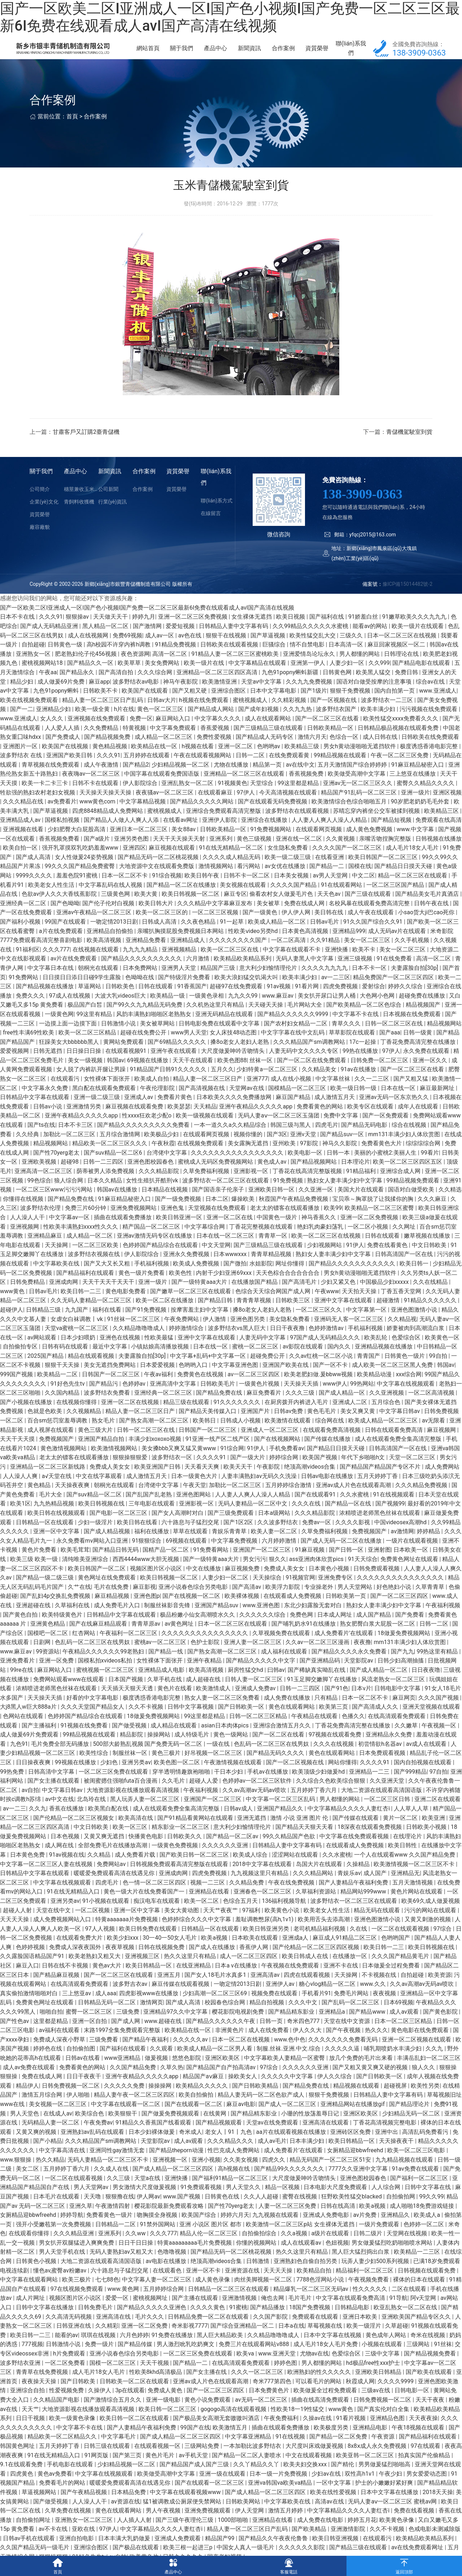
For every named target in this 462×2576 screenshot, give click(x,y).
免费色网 (302, 1628)
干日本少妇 (229, 1786)
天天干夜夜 (430, 2414)
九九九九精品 (141, 963)
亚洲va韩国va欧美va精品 (280, 2497)
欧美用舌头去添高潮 (324, 1933)
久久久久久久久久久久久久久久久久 (238, 1167)
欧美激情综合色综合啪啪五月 (349, 815)
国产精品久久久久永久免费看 (349, 1665)
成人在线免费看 (269, 2044)
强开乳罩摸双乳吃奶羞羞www (81, 862)
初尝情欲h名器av (380, 1758)
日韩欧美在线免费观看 (430, 751)
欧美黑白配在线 (109, 1822)
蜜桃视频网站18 (43, 677)
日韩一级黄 (418, 1046)
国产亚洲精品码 (320, 1674)
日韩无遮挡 (48, 1065)
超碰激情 (388, 1314)
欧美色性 (181, 1287)
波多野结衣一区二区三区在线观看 (226, 1194)
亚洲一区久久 (431, 1074)
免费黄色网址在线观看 (410, 1573)
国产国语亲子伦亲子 (218, 1203)
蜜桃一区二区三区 (256, 1360)
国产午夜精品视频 (84, 2506)
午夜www (327, 1305)
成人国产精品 (374, 1628)
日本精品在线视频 (165, 1203)
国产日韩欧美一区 (242, 1721)
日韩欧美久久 (185, 1850)
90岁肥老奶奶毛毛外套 (421, 815)
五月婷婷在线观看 (147, 769)
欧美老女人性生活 (52, 899)
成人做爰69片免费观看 (30, 1748)
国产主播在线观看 (195, 2312)
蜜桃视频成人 (251, 714)
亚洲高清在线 (114, 2331)
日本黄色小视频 (329, 1582)
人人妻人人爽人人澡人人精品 (330, 834)
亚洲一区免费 (57, 1674)
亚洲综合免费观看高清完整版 (224, 825)
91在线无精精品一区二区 (232, 862)
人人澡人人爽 (21, 1490)
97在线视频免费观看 (78, 2303)
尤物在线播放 (232, 779)
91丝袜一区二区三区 (134, 1333)
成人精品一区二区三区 (164, 751)
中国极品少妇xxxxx (385, 1296)
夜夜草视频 (120, 1961)
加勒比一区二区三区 (70, 1148)
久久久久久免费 (125, 2100)
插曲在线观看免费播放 (123, 1231)
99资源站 (48, 1665)
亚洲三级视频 (355, 972)
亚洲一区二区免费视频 (370, 1231)
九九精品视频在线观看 (405, 2174)
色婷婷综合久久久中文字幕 (197, 1933)
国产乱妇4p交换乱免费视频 (56, 1610)
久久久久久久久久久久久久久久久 (401, 1591)
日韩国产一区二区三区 (111, 1388)
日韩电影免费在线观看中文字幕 (220, 1037)
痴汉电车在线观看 (157, 1915)
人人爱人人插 (63, 741)
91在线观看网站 (342, 899)
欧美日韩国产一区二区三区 (383, 871)
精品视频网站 (444, 1037)
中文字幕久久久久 (218, 732)
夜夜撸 (362, 1656)
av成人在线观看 (427, 1758)
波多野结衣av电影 (136, 696)
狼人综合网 (69, 1194)
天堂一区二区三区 (413, 1471)
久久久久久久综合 (263, 1628)
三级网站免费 (202, 2460)
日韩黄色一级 (66, 658)
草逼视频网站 (40, 2506)
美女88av (184, 843)
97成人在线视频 (70, 1010)
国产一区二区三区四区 (400, 1610)
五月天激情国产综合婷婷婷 (353, 779)
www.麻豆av (278, 1010)
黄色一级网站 (231, 1748)
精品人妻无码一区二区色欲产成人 (262, 2109)
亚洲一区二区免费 (145, 2340)
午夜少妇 (391, 2488)
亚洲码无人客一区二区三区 (349, 1333)
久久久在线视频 (334, 1758)
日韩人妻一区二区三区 (254, 1693)
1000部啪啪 (233, 2534)
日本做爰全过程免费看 (391, 1979)
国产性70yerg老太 (57, 1167)
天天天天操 (15, 1933)
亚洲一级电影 (164, 2414)
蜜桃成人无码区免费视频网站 (216, 1176)
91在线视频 (290, 2451)
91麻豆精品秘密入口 (418, 779)
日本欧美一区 (411, 1564)
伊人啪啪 (78, 2109)
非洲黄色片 (230, 2044)
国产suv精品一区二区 (94, 1508)
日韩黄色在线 (223, 2210)
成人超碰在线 (204, 1693)
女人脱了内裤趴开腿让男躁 (91, 1083)
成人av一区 (160, 649)
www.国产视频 (182, 2210)
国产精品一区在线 (348, 1517)
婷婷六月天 (235, 2229)
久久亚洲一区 (316, 1203)
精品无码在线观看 (377, 1924)
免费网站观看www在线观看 (69, 1693)
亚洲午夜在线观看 (174, 1065)
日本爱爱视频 (158, 1379)
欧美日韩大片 (157, 917)
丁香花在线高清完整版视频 (308, 1185)
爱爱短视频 (181, 640)
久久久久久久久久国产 (238, 954)
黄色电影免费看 (126, 1305)
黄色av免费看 (55, 2488)
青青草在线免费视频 (42, 2386)
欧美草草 (130, 677)
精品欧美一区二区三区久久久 (110, 1157)
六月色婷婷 (134, 2349)
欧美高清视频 (105, 954)
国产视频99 (390, 1517)
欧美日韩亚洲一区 (180, 1231)
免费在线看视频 (415, 2524)
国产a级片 (98, 853)
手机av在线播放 (268, 1786)
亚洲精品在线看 (210, 1905)
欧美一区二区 (202, 1915)
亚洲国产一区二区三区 (262, 1564)
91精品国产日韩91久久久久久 (169, 1083)
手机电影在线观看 (71, 2478)
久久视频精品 (84, 1425)
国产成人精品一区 (342, 1407)
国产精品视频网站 (314, 1176)
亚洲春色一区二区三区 (263, 1905)
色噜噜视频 (172, 2266)
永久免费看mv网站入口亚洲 (92, 1555)
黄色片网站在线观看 (417, 1905)
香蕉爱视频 (215, 741)
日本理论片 (355, 1176)
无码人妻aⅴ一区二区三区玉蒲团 (279, 1129)
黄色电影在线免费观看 (420, 2044)
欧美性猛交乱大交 (313, 649)
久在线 (359, 1943)
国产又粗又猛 (411, 1093)
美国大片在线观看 (361, 1203)
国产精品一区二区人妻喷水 (247, 2469)
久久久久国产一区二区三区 (347, 862)
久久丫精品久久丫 (257, 2478)
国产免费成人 (63, 751)
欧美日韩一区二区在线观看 (135, 2432)
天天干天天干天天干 (109, 1296)
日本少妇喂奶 (79, 1351)
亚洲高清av (265, 1989)
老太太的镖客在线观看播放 (285, 1222)
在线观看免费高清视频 (332, 1444)
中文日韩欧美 (430, 1259)
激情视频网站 (217, 880)
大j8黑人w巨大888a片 (29, 1721)
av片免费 (365, 2229)
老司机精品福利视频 (320, 1943)
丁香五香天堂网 (402, 1305)
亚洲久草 (80, 2220)
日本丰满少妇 (307, 2155)
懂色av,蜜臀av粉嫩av (60, 2284)
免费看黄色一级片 (110, 2229)
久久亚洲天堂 (388, 1795)
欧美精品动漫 (375, 1388)
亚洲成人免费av (256, 1702)
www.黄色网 (124, 2303)
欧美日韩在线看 (138, 1536)
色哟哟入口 (194, 1379)
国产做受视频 (130, 1739)
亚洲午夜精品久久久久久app (256, 1120)
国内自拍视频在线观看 (423, 1776)
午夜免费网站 (182, 1333)
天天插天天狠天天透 (127, 1702)
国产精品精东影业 (292, 2026)
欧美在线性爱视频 (334, 2506)
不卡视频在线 (380, 1989)
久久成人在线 (112, 2183)
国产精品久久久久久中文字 (261, 1674)
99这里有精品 (95, 1028)
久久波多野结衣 (278, 1536)
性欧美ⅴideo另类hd (253, 945)
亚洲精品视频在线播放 (384, 1360)
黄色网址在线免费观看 (107, 1591)
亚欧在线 (84, 2543)
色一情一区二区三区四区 (155, 1896)
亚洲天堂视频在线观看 (431, 1721)
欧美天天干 (238, 1481)
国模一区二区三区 (113, 2377)
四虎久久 (274, 2174)
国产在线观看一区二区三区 (210, 2497)
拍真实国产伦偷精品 (425, 2469)
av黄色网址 (180, 1638)
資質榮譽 (325, 55)
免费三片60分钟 (86, 1222)
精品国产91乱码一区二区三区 (359, 806)
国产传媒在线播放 (328, 1453)
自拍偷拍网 (401, 2210)
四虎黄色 (22, 2488)
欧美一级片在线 (205, 677)
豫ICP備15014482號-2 (407, 598)
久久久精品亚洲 (74, 2247)
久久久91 (51, 631)
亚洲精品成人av (21, 834)
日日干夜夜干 (84, 2090)
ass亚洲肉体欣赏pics (317, 1573)
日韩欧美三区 (293, 1314)
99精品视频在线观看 (341, 769)
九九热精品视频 (54, 1517)
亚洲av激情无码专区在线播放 (155, 1250)
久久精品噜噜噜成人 (139, 1342)
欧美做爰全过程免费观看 (325, 2404)
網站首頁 (185, 55)
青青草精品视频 (272, 1268)
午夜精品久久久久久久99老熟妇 (103, 1665)
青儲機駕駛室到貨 (409, 446)
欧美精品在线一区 (155, 760)
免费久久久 (31, 1010)
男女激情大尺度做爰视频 (145, 2201)
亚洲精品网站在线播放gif (353, 2118)
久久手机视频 (413, 954)
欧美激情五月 (231, 2441)
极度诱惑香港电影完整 (429, 760)
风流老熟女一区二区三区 (393, 1693)
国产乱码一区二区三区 (351, 2016)
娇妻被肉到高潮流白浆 (416, 1342)
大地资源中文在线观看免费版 (157, 880)
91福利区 (28, 963)
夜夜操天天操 (40, 2395)
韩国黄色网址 (18, 2460)
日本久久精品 (105, 1194)
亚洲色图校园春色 (151, 1176)
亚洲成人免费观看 (178, 2552)
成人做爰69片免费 (62, 696)
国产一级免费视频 (178, 1213)
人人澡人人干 (28, 1231)
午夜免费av (98, 2136)
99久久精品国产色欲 (289, 1850)
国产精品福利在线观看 (86, 1287)
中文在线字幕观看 (99, 1490)
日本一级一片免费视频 (279, 2488)
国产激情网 (148, 640)
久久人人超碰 (262, 2210)
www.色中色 (289, 2053)
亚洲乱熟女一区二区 (188, 797)
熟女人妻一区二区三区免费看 (222, 1712)
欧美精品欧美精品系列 (243, 972)
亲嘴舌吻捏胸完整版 (386, 853)
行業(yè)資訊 (112, 516)
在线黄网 (215, 2127)
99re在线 (22, 1684)
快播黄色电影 (146, 1850)
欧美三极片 (77, 2293)
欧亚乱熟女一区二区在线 (406, 2321)
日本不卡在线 (18, 631)
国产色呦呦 (65, 917)
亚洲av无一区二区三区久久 (358, 797)
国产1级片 (314, 705)
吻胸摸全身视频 (158, 2229)
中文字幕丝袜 (333, 1093)
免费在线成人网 (305, 917)
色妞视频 (337, 2257)
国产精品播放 (268, 2321)
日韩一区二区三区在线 (394, 1037)
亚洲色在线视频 (120, 1351)
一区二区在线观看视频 (401, 1943)
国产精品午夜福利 (146, 2053)
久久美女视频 (241, 2174)
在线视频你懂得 (77, 1416)
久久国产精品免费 (133, 2081)
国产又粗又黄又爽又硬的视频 (370, 2081)
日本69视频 (398, 2016)
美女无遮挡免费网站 (110, 1379)
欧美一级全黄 (93, 723)
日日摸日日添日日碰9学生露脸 (82, 991)
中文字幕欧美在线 (57, 1277)
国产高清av (247, 1601)
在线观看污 (66, 1093)
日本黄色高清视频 (306, 945)
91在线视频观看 (394, 1508)
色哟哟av (269, 760)
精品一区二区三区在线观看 (413, 889)
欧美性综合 (94, 1767)
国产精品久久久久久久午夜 (221, 2035)
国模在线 (359, 880)
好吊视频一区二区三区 (214, 1767)
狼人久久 (424, 2081)
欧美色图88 (232, 1074)
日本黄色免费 (28, 1869)
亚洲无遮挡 (252, 1832)
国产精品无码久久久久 (276, 1767)
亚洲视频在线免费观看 (97, 732)
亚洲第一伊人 (309, 677)
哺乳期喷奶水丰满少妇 (393, 2063)
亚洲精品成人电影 (162, 1684)
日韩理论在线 (402, 668)
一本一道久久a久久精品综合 (231, 1139)
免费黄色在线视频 (201, 1388)
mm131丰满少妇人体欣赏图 (404, 1148)
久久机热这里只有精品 (215, 1019)
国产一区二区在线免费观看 (312, 1074)
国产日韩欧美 (79, 2395)
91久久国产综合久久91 (373, 936)
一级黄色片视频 (260, 1398)
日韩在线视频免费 (162, 1961)
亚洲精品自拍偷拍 (110, 945)
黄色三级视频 (255, 853)
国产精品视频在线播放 (45, 1000)
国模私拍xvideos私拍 (106, 1674)
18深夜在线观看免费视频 (370, 1841)
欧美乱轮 (376, 1351)
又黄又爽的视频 (37, 2146)
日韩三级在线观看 (107, 2460)
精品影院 (132, 1748)
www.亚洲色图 (262, 1619)
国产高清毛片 (300, 1296)
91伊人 (355, 1259)
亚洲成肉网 (64, 1296)
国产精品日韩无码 (116, 1564)
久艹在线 (79, 1601)
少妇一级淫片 (96, 1536)
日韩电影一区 (413, 2404)
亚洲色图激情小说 (415, 1324)
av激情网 (402, 1545)
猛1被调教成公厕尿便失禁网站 (183, 2515)
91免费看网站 (211, 1564)
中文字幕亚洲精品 (249, 2451)
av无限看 (434, 1434)
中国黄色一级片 (277, 1231)
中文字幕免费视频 (235, 1555)
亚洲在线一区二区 (299, 853)
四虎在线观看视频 (307, 1989)
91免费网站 (24, 991)
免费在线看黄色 (388, 1259)
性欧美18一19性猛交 (298, 2423)
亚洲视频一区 (171, 2174)
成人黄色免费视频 (370, 843)
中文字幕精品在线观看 (258, 677)
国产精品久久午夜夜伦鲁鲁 (274, 2552)
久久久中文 (303, 2016)
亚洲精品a (332, 2026)
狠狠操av (78, 631)
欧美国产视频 (320, 1471)
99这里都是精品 (299, 797)
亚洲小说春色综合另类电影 (193, 1601)
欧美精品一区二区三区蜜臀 (380, 1222)
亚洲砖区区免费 (351, 2146)
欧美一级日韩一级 (354, 1102)
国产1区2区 (238, 1536)
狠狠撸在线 (119, 2210)
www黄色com (98, 815)
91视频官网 (300, 1591)
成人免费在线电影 (321, 2534)
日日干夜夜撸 (288, 1342)
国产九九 (402, 1665)
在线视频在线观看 (96, 963)
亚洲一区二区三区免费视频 (193, 631)
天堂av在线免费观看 (273, 2136)
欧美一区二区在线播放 (165, 1314)
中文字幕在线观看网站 (29, 2293)
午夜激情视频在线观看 (233, 1776)
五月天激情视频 (413, 1896)
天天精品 (205, 1120)
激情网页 (151, 2016)
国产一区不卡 (331, 1379)
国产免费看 (410, 1628)
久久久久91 (211, 1471)
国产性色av (15, 2035)
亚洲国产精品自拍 (102, 1453)
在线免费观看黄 (290, 769)
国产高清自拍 (117, 686)
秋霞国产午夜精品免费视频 (294, 1213)
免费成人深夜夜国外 (76, 1961)
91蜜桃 (238, 2321)
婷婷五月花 (362, 2534)
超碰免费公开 (268, 1370)
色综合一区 (345, 751)
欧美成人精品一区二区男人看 (215, 2063)
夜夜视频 (385, 2007)
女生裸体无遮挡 (252, 631)
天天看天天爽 (202, 1481)
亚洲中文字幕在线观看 (344, 1314)
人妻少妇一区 (348, 677)
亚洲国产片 (256, 1425)
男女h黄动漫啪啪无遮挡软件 (360, 760)
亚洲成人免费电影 (326, 2229)
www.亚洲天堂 (277, 2367)
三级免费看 (104, 2053)
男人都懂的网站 (360, 668)
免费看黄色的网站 (320, 1120)
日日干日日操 (136, 2257)
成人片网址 (31, 2312)
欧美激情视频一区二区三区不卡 (415, 1878)
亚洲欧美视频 (40, 1176)
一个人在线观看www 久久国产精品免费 (405, 1869)
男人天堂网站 (355, 1601)
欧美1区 (20, 1517)
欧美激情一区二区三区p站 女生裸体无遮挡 (301, 2238)
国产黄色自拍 (21, 1628)
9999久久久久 (34, 889)
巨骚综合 (274, 658)
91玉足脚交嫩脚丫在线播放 (322, 1693)
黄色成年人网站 (386, 2349)
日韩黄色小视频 (37, 2275)
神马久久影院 (340, 1157)
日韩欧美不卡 (101, 705)
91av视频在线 (66, 1869)
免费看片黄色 (175, 1111)
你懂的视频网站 (257, 2257)
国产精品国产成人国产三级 (195, 2478)
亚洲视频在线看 (24, 843)
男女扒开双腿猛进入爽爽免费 (77, 2257)
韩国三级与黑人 (291, 1139)
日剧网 (42, 1656)
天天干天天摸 (18, 1453)
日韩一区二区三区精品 (258, 1730)
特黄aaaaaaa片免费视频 (127, 1933)
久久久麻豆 (433, 1213)
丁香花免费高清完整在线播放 (418, 1056)
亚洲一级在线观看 (223, 2488)
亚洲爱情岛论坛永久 (309, 668)
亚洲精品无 (405, 1887)
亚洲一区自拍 (90, 2035)
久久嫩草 (407, 1739)
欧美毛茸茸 (75, 1564)
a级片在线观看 (330, 2247)
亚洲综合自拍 (28, 2404)
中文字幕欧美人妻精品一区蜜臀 (285, 2072)
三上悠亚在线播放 (413, 788)
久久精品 (99, 1869)
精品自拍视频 (267, 2016)
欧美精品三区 (442, 825)
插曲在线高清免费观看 (320, 2414)
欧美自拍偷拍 (197, 2109)
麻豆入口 (27, 1979)
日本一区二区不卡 (125, 889)
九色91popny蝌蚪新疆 (291, 686)
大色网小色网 (378, 1010)
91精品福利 (361, 1185)
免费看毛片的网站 (63, 2497)
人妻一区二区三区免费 (288, 2220)
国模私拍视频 (63, 834)
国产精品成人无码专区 (265, 751)
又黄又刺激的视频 (428, 1933)
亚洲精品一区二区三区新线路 (48, 1481)
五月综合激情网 (120, 1148)
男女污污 (254, 1573)
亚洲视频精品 (180, 963)
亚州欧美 (285, 1157)
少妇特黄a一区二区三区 (267, 1083)
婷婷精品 (429, 1545)
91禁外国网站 (158, 2238)
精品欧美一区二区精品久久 (62, 2451)
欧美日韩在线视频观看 (57, 1527)
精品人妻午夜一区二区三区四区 (135, 2109)
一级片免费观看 (380, 2238)
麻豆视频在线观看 (172, 862)
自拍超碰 (33, 658)
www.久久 (373, 1998)
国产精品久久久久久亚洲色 (152, 2321)
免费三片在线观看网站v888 (255, 2358)
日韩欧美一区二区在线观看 (135, 2395)
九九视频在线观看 (276, 2229)
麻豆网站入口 (174, 732)
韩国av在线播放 (118, 1203)
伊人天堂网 (250, 2524)
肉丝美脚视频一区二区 (263, 2293)
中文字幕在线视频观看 (406, 1398)
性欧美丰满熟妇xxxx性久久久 (81, 1241)
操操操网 (160, 2100)
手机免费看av (286, 1462)
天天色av (329, 908)
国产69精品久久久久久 (178, 1056)
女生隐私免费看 (288, 862)
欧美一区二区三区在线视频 (326, 1250)
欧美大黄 (146, 908)
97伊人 (246, 806)
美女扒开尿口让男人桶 (327, 1010)
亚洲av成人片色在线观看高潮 (354, 1499)
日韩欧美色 (120, 1000)
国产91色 (336, 1702)
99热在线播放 (361, 1065)
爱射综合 (373, 1000)
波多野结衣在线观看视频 (297, 825)
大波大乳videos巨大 (121, 1010)
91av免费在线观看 (416, 2183)
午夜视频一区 (440, 1739)
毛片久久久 (150, 2331)
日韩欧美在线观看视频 (230, 658)
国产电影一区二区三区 (119, 1527)
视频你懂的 (249, 1148)
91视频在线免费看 (85, 1739)
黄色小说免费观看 (208, 2414)
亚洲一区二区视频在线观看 (417, 2053)
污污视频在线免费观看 (429, 723)
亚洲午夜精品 (205, 1674)
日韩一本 (339, 1167)
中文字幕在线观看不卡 (292, 963)
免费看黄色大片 (382, 1157)
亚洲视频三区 (143, 1970)
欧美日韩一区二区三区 (168, 2423)
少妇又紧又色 (339, 1296)
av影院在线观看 (303, 1360)
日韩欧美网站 (244, 2515)
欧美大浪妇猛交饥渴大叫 (246, 991)
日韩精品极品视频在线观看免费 (399, 741)
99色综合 (39, 1194)
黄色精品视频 (110, 760)
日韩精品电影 (353, 2321)
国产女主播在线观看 (54, 1795)
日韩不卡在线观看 (96, 797)
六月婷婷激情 (280, 1555)
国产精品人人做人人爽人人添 (122, 834)
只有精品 (326, 1712)
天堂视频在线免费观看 (217, 1222)
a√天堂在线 (57, 1490)
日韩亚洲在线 (74, 2340)
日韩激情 (258, 2275)
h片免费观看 (70, 2367)
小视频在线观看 (383, 2358)
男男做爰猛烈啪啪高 (385, 2478)
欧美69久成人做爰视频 (430, 1915)
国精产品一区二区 (166, 1564)
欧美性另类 (425, 2100)
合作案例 (297, 55)
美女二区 (28, 2183)
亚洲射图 (379, 1564)
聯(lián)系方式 (216, 515)
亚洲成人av (139, 1111)
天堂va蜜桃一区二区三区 (77, 1342)
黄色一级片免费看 (142, 1287)
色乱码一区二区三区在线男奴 (93, 1656)
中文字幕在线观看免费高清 (351, 2312)
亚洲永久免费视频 (187, 1268)
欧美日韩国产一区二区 (97, 1582)
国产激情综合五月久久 (113, 2414)
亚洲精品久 (396, 2229)
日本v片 (361, 1702)
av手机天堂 (194, 2469)
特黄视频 (135, 741)
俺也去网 (273, 2312)
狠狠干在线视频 (227, 649)
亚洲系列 (221, 853)
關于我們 (213, 55)
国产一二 (21, 723)
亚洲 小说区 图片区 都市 (211, 2238)
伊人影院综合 (141, 797)
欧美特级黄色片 (63, 1628)
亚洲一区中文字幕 (57, 1545)
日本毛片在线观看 (57, 2210)
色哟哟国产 (396, 1952)
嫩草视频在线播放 (428, 1250)
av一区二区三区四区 (254, 1388)
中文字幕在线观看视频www (186, 2506)
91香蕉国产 (192, 1000)
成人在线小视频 (292, 1093)
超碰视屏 (396, 2100)
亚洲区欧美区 (223, 2072)
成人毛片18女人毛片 (413, 862)
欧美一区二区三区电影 (416, 2164)
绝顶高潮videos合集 (310, 1481)
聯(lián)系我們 (353, 55)
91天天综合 (363, 1573)
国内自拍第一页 (395, 705)
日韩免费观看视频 (377, 1582)
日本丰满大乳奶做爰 (125, 2552)
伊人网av (148, 2210)
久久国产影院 (271, 2331)
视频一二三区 (208, 1896)
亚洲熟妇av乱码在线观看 (93, 2146)
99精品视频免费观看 (414, 1194)
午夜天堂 (194, 1499)
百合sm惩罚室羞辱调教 (58, 1434)
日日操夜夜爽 (34, 1776)
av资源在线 (125, 2515)
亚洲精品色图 (388, 2432)
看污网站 (249, 880)
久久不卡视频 (146, 1721)
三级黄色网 (116, 908)
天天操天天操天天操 (106, 806)
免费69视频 (127, 649)
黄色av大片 (107, 1979)
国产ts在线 (41, 1139)
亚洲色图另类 (248, 1333)
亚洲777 (257, 1093)
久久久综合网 (156, 686)
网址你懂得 (290, 1277)
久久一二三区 (372, 1093)
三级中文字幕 (383, 2367)
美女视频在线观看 (243, 899)
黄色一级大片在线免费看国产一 (145, 1905)
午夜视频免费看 (369, 2293)
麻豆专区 (235, 908)
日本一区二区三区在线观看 (233, 1638)
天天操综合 (268, 1591)
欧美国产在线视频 (66, 760)
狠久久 (277, 1573)
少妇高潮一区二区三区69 (215, 2007)
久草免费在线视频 (68, 2524)
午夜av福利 (159, 1388)
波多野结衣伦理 (41, 1222)
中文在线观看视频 (309, 2469)
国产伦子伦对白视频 (109, 917)
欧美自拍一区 (21, 862)
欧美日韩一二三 (82, 1305)
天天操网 (57, 1259)
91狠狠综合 (147, 1555)
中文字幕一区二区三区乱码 (281, 1813)
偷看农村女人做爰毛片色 (281, 908)
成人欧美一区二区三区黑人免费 (393, 1379)
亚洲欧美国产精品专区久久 (417, 2331)
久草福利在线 (73, 1619)
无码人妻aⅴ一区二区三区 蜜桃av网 (393, 2515)
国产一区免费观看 (386, 1129)
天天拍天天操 (360, 1305)
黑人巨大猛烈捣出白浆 (361, 2266)
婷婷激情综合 (187, 1342)
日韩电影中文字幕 (398, 1702)
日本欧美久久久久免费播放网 (234, 1111)
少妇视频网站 (325, 1259)
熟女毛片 (104, 1434)
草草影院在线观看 (352, 1046)
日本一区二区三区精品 (403, 2035)
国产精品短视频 (392, 834)
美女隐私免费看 (290, 1333)
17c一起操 (363, 1056)
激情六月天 (312, 751)
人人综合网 (386, 2201)
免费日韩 (407, 686)
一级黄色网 (59, 1028)
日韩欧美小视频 (427, 1841)
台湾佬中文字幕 (167, 1167)
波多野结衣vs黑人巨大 (237, 1342)
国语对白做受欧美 (412, 1203)
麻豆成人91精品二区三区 (345, 1952)
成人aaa (105, 2007)
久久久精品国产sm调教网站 (309, 1056)
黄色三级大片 (96, 1444)
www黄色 (13, 1305)
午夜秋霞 (163, 1157)
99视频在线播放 (76, 1776)
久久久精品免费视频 (422, 1499)
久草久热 (171, 2081)
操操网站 (159, 1748)
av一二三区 (335, 991)
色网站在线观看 (24, 1730)
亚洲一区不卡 (204, 2284)
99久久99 (431, 2210)
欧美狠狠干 (123, 2127)
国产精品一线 (166, 1665)
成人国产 (375, 1887)
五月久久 (222, 1083)
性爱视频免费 (67, 2404)
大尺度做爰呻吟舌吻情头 (233, 1065)
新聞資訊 (269, 55)
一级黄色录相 (207, 1010)
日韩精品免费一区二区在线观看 (209, 2331)
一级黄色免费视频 (175, 1859)
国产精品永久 (78, 686)
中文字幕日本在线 (51, 982)
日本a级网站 (275, 1527)
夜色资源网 (135, 668)
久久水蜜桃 (355, 1508)
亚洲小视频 (206, 2174)
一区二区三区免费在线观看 (114, 1786)
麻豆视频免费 (243, 1582)
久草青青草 (430, 1601)
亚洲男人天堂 (179, 982)
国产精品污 (104, 1398)
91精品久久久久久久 (431, 1314)
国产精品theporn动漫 (177, 2164)
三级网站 (418, 2358)
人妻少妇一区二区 (226, 1591)
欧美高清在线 (136, 1832)
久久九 (37, 1822)
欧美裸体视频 (243, 1610)
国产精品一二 (327, 880)
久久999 (379, 677)
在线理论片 (408, 1850)
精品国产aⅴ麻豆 (204, 2090)
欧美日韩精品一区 (149, 1979)
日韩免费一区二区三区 (380, 1074)
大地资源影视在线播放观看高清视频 (133, 1804)
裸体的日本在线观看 (419, 2293)
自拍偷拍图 (81, 2063)
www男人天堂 (189, 1046)
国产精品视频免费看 (430, 2367)
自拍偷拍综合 (260, 2247)
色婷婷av (134, 1398)
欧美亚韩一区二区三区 (365, 2469)
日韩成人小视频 (241, 1434)
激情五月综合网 (43, 2109)
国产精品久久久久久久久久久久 (142, 972)
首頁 (72, 130)
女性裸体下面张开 (107, 1093)
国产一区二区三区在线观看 (119, 1989)
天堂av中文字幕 (262, 696)
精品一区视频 (283, 2201)
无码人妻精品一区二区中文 (253, 1517)
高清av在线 (330, 2515)
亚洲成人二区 (350, 1416)
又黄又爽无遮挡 (105, 1850)
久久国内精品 (63, 1407)
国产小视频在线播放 (26, 1416)
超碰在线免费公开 (144, 1046)
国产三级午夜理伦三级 (185, 2534)
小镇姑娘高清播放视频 (160, 1360)
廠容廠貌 (40, 541)
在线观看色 (168, 2284)
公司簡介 (40, 503)
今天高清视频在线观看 (288, 806)
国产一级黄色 (261, 926)
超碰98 (70, 1176)
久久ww (136, 2247)
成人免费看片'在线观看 (344, 1647)
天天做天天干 (111, 631)
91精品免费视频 (176, 658)
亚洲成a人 (296, 1952)
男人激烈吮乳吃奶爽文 (186, 2358)
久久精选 (450, 1203)
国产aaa (389, 1046)
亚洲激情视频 (240, 2312)
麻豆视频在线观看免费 (135, 1120)
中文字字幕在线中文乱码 (293, 1046)
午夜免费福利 (282, 2432)
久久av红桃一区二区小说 (321, 1370)
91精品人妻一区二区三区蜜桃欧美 (235, 668)
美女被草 (269, 917)
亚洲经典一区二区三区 (163, 1407)
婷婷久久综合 (406, 1000)
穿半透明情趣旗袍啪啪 (182, 1786)
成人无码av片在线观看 (397, 945)
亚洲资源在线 (243, 2284)
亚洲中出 (387, 2146)
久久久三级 (301, 1407)
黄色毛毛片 (322, 1425)
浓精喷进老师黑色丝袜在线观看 (380, 1527)
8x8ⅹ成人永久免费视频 (378, 2460)
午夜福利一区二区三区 (129, 1647)
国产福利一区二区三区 (419, 2192)
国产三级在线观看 (368, 908)
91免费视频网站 (271, 843)
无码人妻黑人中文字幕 (305, 972)
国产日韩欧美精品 (256, 2100)
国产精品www (368, 2026)
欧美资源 (439, 1989)
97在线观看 (426, 2460)
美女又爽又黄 (358, 1425)
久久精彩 (106, 2340)
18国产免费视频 (310, 2321)
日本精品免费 (129, 2506)
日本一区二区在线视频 (241, 2053)
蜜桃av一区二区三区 (161, 1656)
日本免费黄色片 (270, 2404)
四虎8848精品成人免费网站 (108, 825)
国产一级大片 (248, 1471)
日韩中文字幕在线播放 (45, 2321)
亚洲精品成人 (188, 954)
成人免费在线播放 (287, 1712)
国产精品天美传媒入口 (208, 1425)
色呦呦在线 (140, 991)
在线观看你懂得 (30, 2247)
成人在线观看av (302, 2257)
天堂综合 (262, 797)
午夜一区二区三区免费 (400, 769)
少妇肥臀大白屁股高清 (77, 843)
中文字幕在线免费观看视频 (354, 1850)
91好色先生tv (68, 1398)
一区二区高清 (289, 954)
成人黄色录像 (213, 2293)
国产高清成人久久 (376, 1721)
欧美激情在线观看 (288, 1434)
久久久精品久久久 (231, 2155)
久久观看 (162, 2063)
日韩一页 (272, 2035)
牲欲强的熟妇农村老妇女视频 (38, 806)
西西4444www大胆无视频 (146, 1573)
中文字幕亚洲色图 (236, 1379)
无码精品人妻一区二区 (51, 2136)
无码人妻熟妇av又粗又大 (122, 2266)
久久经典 (28, 1148)
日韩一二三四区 (104, 1176)
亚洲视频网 (25, 1241)
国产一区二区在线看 (279, 1748)
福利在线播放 (152, 1545)
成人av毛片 (272, 2155)
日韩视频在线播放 (438, 853)
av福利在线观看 (60, 2044)
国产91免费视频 (146, 1324)
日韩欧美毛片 (218, 1398)
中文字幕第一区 (367, 1324)
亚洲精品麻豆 (45, 1250)
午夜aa (48, 686)
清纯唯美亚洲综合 (86, 1573)
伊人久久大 (308, 2044)
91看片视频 (351, 2432)
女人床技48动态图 (234, 1046)
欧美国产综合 (200, 2229)
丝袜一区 (261, 1074)
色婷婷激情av (327, 1342)
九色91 (19, 1758)
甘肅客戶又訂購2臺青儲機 (86, 446)
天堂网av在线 (247, 1102)
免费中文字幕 (341, 1129)
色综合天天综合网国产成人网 (273, 1305)
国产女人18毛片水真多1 (216, 1989)
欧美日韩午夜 (202, 889)
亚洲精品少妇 (54, 723)
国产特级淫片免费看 (185, 991)
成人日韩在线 (381, 751)
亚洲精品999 (348, 945)
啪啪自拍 (51, 2026)
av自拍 (30, 1804)
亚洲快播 (337, 963)
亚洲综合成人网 (401, 1185)
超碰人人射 (18, 1924)
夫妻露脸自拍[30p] (415, 982)
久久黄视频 (341, 853)
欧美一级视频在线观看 (205, 1129)
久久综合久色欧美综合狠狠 (331, 1795)
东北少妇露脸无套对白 (313, 1619)
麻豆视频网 (442, 1444)
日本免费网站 (141, 982)
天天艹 (30, 2423)
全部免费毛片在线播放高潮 (113, 1859)
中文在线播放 (204, 1582)
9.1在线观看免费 (22, 2478)
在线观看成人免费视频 (293, 1610)
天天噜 (93, 2210)
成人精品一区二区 (90, 1250)
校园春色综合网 (226, 2016)
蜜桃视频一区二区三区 (105, 1684)
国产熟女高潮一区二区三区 (154, 1434)
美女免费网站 (163, 677)
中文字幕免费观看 (173, 741)
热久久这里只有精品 (190, 1970)
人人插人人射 (135, 2534)
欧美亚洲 (434, 1832)
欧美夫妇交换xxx (305, 2478)
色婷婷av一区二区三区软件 (257, 1795)
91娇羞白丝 (363, 631)
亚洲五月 (169, 1989)
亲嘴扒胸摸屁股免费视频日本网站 (181, 945)
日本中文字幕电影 (274, 705)
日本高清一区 (346, 658)
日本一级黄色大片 (195, 1490)
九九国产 (77, 1324)
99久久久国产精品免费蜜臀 (80, 880)
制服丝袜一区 (131, 1767)
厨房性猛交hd (246, 1684)
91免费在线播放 (173, 2349)
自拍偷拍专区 (21, 1360)
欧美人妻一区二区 (274, 1545)
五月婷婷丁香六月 (314, 1804)
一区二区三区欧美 (96, 1259)
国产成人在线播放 (212, 1961)
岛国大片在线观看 (320, 1878)
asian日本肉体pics (225, 1739)
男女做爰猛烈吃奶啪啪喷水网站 (393, 2257)
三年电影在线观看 (152, 1517)
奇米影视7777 (189, 2340)
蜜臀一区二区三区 (89, 2026)
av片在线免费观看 (74, 972)
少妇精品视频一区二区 (181, 779)
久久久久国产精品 (294, 899)
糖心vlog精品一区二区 (328, 1998)
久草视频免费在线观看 (281, 1647)
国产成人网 (126, 2035)
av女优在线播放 (285, 880)
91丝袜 (443, 2358)
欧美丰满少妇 (379, 723)
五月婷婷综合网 (164, 2303)
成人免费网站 (442, 1481)
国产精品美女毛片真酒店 (427, 908)
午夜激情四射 (113, 2220)
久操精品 (358, 1878)
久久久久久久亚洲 (225, 1859)
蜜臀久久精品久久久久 (426, 797)
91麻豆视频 (310, 1564)
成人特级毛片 (192, 1748)
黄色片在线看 (175, 1702)
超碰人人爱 (204, 1795)
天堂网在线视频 (407, 2247)
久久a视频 (295, 2247)
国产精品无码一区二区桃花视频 (159, 871)
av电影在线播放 (167, 2275)
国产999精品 (410, 1786)
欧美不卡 (364, 963)
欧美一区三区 (131, 1841)
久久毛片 (174, 1795)
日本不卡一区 (370, 982)
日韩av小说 (48, 1120)
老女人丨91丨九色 (229, 2146)
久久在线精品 (431, 1296)
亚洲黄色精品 (48, 1638)
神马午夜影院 (181, 696)
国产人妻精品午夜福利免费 (354, 1896)
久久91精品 (325, 954)
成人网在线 (60, 1859)
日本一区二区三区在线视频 (402, 649)
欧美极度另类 (332, 2441)
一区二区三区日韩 (387, 1813)
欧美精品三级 (302, 760)
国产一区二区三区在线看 (327, 732)
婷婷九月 (143, 631)
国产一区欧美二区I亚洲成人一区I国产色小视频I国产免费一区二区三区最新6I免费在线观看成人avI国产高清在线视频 (230, 17)
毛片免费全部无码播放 (60, 1758)
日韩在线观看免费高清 (394, 1444)
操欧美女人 (243, 2090)
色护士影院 (206, 1656)
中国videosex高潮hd (401, 1536)
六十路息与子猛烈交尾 (191, 1536)
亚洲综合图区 (229, 705)
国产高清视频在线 (202, 1102)
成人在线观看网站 (268, 732)
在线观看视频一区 (158, 2460)
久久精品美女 (320, 1083)
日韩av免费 (289, 1425)
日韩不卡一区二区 (247, 889)
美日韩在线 (329, 926)
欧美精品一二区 (58, 1388)
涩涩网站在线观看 (295, 1869)
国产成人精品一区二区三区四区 (173, 2183)
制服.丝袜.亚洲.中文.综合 (289, 2063)
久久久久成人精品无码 (232, 871)
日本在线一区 (399, 1102)
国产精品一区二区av (233, 1850)
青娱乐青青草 (230, 1545)
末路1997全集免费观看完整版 (123, 2044)
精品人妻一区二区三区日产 (208, 1093)
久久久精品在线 (24, 815)
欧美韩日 (205, 1434)
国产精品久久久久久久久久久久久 (353, 1277)
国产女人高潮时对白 (178, 1527)
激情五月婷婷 (286, 2524)
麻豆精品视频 (113, 1610)
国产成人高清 (34, 871)
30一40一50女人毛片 (170, 1952)
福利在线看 (107, 1324)
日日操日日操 (84, 1065)
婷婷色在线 (48, 2063)
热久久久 (376, 2044)
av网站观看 (42, 1351)
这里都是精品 (51, 2035)
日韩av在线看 (83, 2072)
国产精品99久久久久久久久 (290, 2183)
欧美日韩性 (403, 1859)
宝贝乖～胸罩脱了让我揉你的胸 (373, 1213)
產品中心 (241, 55)
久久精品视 (402, 1333)
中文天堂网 (216, 1259)
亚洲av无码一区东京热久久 (394, 1111)
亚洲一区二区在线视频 (130, 1416)
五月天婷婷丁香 (378, 1490)
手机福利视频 (152, 1277)
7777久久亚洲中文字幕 (358, 2183)
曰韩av (276, 1684)
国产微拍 (235, 1277)
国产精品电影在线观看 (422, 677)
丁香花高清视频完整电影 (385, 2136)
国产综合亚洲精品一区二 (242, 2340)
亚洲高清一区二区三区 (44, 1185)
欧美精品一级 (168, 1010)
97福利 (252, 1924)
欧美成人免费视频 (197, 1277)
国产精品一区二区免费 (339, 2451)
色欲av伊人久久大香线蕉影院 (60, 908)
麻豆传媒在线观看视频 (181, 1998)
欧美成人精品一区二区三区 (383, 1434)
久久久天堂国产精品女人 (93, 1721)
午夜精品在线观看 (315, 1730)
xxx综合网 (409, 1388)
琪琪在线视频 (99, 2349)
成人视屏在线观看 (51, 1444)
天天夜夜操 (423, 2432)
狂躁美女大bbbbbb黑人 (69, 1056)
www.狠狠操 (16, 2174)
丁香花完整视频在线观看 (261, 1241)
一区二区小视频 (368, 1241)
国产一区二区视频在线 (295, 1776)
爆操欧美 (243, 1213)
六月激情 (198, 972)
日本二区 (216, 1213)
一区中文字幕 (334, 2497)
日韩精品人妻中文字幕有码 (234, 640)
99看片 (430, 1167)
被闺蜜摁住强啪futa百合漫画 (121, 1795)
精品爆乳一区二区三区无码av (311, 2303)
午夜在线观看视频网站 (203, 769)
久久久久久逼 (343, 2063)
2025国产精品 (46, 1370)
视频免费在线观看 (275, 2007)
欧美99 (333, 1222)
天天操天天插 (302, 1398)
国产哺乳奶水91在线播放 (304, 1638)
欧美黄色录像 (397, 2534)
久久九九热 (298, 723)
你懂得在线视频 (24, 1213)
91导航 (398, 2312)
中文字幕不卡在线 (356, 1028)
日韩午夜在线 (432, 917)
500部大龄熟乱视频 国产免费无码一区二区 (148, 1758)
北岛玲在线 (92, 1813)
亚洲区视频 (447, 806)
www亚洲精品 (123, 2072)
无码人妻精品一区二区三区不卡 (108, 2174)
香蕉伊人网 (254, 1961)
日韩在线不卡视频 (66, 1979)
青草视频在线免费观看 (51, 779)
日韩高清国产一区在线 (404, 1268)
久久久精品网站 (314, 1887)
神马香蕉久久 (319, 1231)
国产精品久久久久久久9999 (293, 1028)
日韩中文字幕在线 (428, 2201)
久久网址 (404, 1241)
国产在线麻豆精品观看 (98, 1638)
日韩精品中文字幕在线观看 (35, 1111)
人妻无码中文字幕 (263, 1351)
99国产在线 (195, 2441)
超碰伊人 (11, 1324)
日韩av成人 (239, 1822)
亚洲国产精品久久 (281, 1822)
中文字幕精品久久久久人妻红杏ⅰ (349, 1822)
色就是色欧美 (45, 1425)
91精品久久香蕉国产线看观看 (154, 2136)
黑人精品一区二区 (106, 640)
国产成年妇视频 (259, 723)
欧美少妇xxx (123, 1952)
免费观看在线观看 (316, 2331)
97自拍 (439, 1786)
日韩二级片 (368, 2247)
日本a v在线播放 (236, 1979)
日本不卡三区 (76, 1139)
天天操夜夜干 (397, 2155)
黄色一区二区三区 (161, 723)
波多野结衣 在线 (21, 769)
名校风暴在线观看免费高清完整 (370, 917)
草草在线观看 (191, 1545)
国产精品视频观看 (219, 2136)
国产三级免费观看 (231, 1527)
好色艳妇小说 (394, 1601)
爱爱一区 (117, 2312)
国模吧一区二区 (48, 1647)
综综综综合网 (424, 1157)
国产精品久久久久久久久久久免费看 (144, 1139)
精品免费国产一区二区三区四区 (394, 991)
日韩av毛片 (325, 936)
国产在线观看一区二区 (194, 2118)
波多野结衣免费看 (107, 1407)
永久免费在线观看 (427, 1065)
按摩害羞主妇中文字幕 (200, 1324)
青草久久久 (347, 1037)
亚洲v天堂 (304, 1148)
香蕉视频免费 (307, 788)
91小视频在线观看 (106, 1915)
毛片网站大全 (305, 1019)
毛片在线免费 (112, 1601)
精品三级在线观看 (187, 1416)
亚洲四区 (134, 862)
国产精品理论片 (410, 2118)
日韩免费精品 (28, 1296)
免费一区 (141, 732)
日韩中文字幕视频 (191, 1721)
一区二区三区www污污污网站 (55, 1203)
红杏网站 (84, 1647)
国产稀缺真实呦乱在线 (317, 1684)
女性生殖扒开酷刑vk (152, 1194)
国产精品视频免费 (108, 751)
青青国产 (369, 1370)
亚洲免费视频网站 (134, 1222)
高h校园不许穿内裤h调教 (119, 658)
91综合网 (232, 1462)
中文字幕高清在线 (63, 2164)
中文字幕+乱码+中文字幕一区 (208, 1370)
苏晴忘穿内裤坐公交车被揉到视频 (377, 825)
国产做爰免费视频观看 (171, 2127)
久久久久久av (191, 2053)
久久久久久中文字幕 (287, 2090)
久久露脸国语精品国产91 (33, 1970)
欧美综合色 (90, 2127)
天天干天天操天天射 (179, 853)
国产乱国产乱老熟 (149, 1508)
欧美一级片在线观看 (418, 640)
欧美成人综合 (251, 1869)
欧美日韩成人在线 (306, 1970)
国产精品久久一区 (91, 677)
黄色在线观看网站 (292, 1721)
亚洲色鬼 (173, 1222)
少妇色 (109, 1776)
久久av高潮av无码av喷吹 (255, 1804)
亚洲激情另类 (84, 1120)
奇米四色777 (304, 2035)
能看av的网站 (371, 640)
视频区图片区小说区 (156, 1582)
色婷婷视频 (31, 1961)
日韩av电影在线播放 (327, 1490)
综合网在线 (330, 1434)
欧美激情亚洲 (220, 696)
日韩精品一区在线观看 (45, 1536)
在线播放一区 (350, 1970)
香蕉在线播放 (67, 1822)
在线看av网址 (181, 834)
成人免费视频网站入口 (62, 1933)
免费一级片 (100, 2358)
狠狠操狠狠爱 (131, 1471)
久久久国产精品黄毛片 (401, 1970)
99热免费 (12, 1786)
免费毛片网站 (352, 2007)
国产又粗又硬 (190, 705)
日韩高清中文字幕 (52, 1786)
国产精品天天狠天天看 (305, 1841)
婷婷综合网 (284, 1471)
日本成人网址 (335, 1628)
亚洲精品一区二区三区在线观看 (245, 788)
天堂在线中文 (54, 1924)
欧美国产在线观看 (145, 705)
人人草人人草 (412, 1822)
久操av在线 (318, 2432)
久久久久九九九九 (325, 982)
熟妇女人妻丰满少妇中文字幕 (345, 1194)
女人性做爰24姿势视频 (85, 871)
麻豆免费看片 (265, 1407)
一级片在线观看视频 (412, 1555)
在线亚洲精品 (194, 1979)
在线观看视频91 (126, 1065)
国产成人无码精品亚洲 (49, 640)
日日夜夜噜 (425, 1684)
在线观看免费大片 (80, 1952)
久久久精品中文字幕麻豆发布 (215, 917)
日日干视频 (31, 2432)
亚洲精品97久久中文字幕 (176, 2026)
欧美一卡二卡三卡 (45, 797)
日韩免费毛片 (96, 2321)
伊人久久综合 (335, 2090)
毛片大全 (51, 1508)
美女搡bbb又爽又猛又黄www (179, 1462)
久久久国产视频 (439, 1712)
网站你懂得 (342, 1776)
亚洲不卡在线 (341, 1979)
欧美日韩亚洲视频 (336, 2552)
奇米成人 (190, 2146)
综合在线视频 (410, 1139)
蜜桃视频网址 (151, 2312)
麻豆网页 (403, 1712)
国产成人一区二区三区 (288, 2118)
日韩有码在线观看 (66, 1360)
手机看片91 (316, 2007)
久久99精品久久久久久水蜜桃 (311, 640)
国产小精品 (47, 2155)
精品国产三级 (218, 982)
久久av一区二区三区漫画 (318, 1656)
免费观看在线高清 (438, 834)
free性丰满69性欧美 (29, 1046)
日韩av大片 (161, 714)
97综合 (443, 1943)
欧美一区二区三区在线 (230, 963)
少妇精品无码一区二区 (411, 2127)
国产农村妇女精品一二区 (296, 1037)
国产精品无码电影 (365, 1139)
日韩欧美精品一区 (331, 741)
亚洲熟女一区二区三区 (84, 2534)
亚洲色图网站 (194, 1508)
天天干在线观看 (193, 1074)
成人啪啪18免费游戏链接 (423, 2220)
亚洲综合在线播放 (265, 834)
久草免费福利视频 (207, 1185)
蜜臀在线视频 (300, 2210)
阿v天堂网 (424, 2312)
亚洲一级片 (415, 806)
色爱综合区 (407, 1351)
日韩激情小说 (119, 1037)
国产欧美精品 (310, 2543)
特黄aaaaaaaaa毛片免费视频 (195, 2257)
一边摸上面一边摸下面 (68, 1037)
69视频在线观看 (187, 1555)
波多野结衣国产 (337, 723)
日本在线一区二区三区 (226, 1250)
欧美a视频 (215, 1952)
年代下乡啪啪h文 (363, 1471)
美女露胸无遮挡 (249, 1157)
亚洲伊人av (281, 1998)
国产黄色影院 (441, 2026)
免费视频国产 (57, 1453)
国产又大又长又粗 (107, 1277)
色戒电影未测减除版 (435, 2543)
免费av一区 (317, 1536)
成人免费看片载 (136, 1869)
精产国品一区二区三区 (152, 1241)
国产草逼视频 (268, 649)
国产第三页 (128, 2469)
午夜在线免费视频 (292, 1896)
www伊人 (335, 1398)
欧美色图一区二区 (177, 1776)
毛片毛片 (300, 2312)
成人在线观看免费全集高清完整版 (399, 1453)
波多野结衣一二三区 (387, 714)
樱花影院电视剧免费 (238, 2026)
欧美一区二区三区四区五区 (408, 1176)
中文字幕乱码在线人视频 (111, 899)
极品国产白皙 (85, 1019)
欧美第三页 (334, 1721)
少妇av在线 (326, 2488)
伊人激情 (215, 1333)
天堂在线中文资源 (347, 2035)
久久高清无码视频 (69, 2331)
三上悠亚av (77, 2007)
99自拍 (439, 1370)
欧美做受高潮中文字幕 (357, 788)
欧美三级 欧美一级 (34, 1573)
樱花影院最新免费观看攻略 (169, 2220)
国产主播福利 (40, 1739)
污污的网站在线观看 (431, 1924)
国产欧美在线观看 (429, 2386)
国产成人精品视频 (107, 1545)
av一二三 (14, 1822)
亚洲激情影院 (349, 2543)
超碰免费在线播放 (422, 1010)
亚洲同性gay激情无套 (118, 2164)
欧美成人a (427, 2229)
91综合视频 (167, 889)
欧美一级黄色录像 (73, 2432)
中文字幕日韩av (400, 1425)
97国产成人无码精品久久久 (325, 1351)
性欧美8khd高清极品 (156, 2386)
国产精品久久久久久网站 (202, 815)
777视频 (32, 2358)
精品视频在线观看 (357, 2100)
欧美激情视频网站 (115, 1462)
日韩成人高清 (160, 936)
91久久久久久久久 (237, 1416)
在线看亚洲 (330, 871)
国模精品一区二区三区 (297, 1102)
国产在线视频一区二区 (192, 1610)
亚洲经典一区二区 (24, 917)
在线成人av (57, 2127)
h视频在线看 (198, 760)
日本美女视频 (292, 889)
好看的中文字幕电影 (93, 1712)
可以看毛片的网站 (319, 2395)
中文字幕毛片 (119, 2451)
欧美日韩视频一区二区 (191, 908)
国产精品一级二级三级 (45, 1591)
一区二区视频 (93, 1924)
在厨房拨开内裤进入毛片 (297, 1416)
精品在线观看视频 (92, 1370)
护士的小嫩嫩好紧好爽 (384, 2497)
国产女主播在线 (207, 2386)
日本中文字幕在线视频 (333, 2349)
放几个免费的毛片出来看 (361, 2072)
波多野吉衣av (131, 1998)
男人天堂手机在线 (63, 2266)
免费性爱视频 (215, 751)
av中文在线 (59, 1813)
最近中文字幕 (110, 1360)
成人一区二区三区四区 (249, 1970)
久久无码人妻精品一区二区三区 (92, 1314)
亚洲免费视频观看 (208, 2524)
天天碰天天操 (266, 1019)
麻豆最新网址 (438, 1102)
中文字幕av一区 (70, 1231)
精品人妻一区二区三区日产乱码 (103, 714)
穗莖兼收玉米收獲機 (81, 503)
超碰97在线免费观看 (237, 1000)
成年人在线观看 (419, 1120)
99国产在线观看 (66, 936)
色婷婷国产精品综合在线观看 (161, 1259)
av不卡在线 (54, 2543)
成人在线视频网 (89, 649)
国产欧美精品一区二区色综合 (364, 1019)
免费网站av (112, 1878)
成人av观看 (404, 2026)
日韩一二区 (251, 769)
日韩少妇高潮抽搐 (401, 1674)
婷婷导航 (71, 2229)
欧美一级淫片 (364, 2340)
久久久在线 (307, 1517)
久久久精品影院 (159, 1185)
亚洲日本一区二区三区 (139, 843)
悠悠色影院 (187, 2072)
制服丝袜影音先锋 (168, 1619)
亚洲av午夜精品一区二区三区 (94, 926)
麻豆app (99, 696)
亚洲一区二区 (236, 760)
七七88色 (107, 2293)
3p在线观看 (130, 2404)
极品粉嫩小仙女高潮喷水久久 (198, 1628)
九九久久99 (243, 1010)
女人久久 (52, 732)
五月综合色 (386, 1416)
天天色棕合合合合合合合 (288, 1287)
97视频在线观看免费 (336, 1748)
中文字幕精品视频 (143, 815)
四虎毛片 (326, 1139)
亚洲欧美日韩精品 (379, 2386)
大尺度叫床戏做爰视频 (315, 2460)
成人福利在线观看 (285, 1665)
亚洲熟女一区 (34, 668)
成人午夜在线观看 (371, 926)
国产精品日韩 (216, 1314)
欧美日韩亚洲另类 (267, 1943)
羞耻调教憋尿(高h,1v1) (265, 1933)
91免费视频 (288, 1194)
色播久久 (353, 1730)
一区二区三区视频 (216, 926)
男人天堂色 (25, 2127)
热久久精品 (50, 2174)
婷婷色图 (286, 2377)
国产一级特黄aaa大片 (199, 1296)
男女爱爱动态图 (427, 2488)
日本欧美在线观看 (255, 1952)
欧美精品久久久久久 (202, 2100)
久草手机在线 (165, 1693)
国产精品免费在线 (71, 1213)
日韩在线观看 (156, 1000)
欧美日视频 (291, 631)
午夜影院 (269, 1481)
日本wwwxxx (230, 1268)
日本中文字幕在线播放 (390, 2506)
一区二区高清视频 (432, 1407)
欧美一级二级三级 (288, 871)
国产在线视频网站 (278, 1453)
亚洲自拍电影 (77, 2552)
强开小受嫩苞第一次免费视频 (54, 2238)
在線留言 (211, 528)
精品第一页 (268, 779)
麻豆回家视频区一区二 (397, 658)
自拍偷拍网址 (34, 2534)
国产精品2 (136, 779)
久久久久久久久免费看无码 (343, 2053)
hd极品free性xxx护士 (373, 2377)
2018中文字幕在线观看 (262, 1878)
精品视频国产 (424, 1019)
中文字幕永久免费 (45, 1102)
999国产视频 (17, 1388)
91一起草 (232, 936)
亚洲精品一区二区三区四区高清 (217, 686)
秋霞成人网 (360, 2395)
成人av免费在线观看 (29, 2081)
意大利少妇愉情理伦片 (268, 982)
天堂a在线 (148, 2192)
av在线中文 (300, 779)
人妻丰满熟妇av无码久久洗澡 (259, 1490)
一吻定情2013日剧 (114, 936)
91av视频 (279, 1000)
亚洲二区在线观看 (437, 1813)
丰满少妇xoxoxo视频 (155, 1453)
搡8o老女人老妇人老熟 (240, 1056)
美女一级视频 (86, 1074)
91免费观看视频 (201, 2201)
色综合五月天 (241, 1915)
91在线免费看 (394, 972)
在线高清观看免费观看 (397, 1730)
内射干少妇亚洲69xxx (224, 1287)
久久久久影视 (353, 1536)
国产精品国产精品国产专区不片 (381, 1481)
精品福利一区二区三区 (365, 2284)
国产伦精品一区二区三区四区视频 (317, 1961)
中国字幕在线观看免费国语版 (162, 788)
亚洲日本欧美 (361, 2331)
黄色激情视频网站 (64, 1462)
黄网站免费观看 (124, 1056)
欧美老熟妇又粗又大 (95, 1970)
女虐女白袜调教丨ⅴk (77, 1333)
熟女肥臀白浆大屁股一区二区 (378, 1638)
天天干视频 (155, 2377)
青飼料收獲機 (79, 516)
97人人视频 (100, 1943)
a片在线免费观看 (61, 945)
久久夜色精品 (199, 936)
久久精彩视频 (289, 714)
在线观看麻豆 (216, 806)
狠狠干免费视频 (351, 705)
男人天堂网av (92, 2201)
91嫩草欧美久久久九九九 (415, 631)
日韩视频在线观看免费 (427, 2284)
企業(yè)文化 (44, 516)
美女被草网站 (158, 1037)
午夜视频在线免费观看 (291, 1979)
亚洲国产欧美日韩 (70, 769)
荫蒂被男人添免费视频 (106, 1185)
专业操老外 (319, 1601)
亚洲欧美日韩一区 (272, 1203)
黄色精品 (39, 1499)
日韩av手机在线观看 (29, 2552)
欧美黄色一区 (442, 1351)
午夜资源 (383, 2451)
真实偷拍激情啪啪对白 (29, 2007)
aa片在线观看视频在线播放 (291, 2146)
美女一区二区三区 (368, 954)
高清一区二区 (170, 668)
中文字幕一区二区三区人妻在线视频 (47, 1878)
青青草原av (146, 1638)
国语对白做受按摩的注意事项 (374, 696)
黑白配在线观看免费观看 (104, 1102)
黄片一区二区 (401, 1832)
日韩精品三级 (44, 1324)
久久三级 (119, 2192)
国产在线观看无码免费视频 (273, 815)
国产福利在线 (327, 631)
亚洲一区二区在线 (230, 1231)
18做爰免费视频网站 (405, 1647)
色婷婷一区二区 (424, 2238)
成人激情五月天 (335, 1111)
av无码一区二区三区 (261, 2414)
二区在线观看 (410, 2303)
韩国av (115, 1074)
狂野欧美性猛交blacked (352, 2210)
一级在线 (218, 1758)
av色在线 (190, 649)
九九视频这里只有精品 (260, 1887)
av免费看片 (62, 815)
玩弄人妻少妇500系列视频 (375, 2275)
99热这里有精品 (438, 1665)
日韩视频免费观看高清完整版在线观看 (180, 1878)
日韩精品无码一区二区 (107, 2016)
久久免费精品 (102, 741)
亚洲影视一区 (252, 1185)
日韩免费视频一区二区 (71, 2100)
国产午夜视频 (344, 2044)
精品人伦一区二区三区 (209, 2247)
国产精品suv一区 (342, 1148)
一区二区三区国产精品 (396, 899)
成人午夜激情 (102, 779)
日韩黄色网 (338, 686)
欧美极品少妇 (162, 1148)
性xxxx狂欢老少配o (147, 1129)
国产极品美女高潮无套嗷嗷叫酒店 (217, 2432)
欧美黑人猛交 (374, 686)
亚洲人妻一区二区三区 (253, 1656)
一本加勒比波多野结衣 (253, 2460)
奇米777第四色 (273, 2395)
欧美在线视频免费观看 (29, 714)
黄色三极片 (167, 1767)
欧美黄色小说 (283, 1924)
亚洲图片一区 (21, 760)
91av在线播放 (359, 1083)
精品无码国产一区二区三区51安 (330, 2174)
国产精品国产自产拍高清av (221, 2081)
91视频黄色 (232, 797)
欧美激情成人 (214, 1702)
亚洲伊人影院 (220, 834)
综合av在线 (431, 696)
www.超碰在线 (163, 2035)
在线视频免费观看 (201, 1157)
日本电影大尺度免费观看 (336, 2201)
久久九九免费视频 (310, 696)
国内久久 (339, 1360)
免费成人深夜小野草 (60, 2053)
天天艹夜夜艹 (221, 1924)
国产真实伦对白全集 (384, 2423)
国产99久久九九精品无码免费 (145, 1019)
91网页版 (97, 2469)
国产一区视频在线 (334, 714)
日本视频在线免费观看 (412, 1028)
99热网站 (362, 1398)
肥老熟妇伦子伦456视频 (86, 668)
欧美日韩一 (415, 1277)
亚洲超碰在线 (34, 1619)
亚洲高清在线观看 (326, 2136)
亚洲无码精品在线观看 (224, 1028)
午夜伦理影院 (158, 1102)
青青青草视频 (254, 1314)
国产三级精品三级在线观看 (269, 741)
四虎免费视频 (341, 1000)
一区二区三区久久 (319, 1324)
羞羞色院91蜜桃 (77, 889)
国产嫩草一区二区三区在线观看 (191, 1305)
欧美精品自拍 (315, 2284)
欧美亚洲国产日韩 (158, 1481)
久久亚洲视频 (387, 1407)
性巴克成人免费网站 (234, 2164)
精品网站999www (364, 1905)
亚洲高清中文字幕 (173, 1398)
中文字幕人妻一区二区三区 (157, 2293)
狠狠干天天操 (63, 1379)
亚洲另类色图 (132, 853)
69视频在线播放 (148, 1074)
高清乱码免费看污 (426, 2146)
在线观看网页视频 (319, 843)
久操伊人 (100, 2404)
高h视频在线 (234, 2183)
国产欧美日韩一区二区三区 (195, 1869)
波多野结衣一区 (172, 1471)
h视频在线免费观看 (204, 714)
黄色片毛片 (160, 2469)
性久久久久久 (371, 2303)
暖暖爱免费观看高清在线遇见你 (115, 1887)
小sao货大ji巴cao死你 (427, 926)
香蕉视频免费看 (60, 853)
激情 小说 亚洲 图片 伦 (300, 1832)
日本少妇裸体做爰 (152, 2146)
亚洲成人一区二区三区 (270, 1444)
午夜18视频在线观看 (419, 2441)
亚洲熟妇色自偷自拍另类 (306, 2275)
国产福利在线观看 (123, 2063)
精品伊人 (27, 2100)
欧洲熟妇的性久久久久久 (319, 2386)
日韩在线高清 (339, 2220)
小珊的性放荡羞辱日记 (310, 2127)
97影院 (309, 1157)
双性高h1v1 (360, 2488)
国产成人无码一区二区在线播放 (342, 1555)
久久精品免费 (247, 1896)
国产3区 (277, 1148)
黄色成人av (272, 1176)
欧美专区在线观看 (371, 1120)
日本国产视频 (126, 1693)
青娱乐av (349, 1887)
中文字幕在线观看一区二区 (126, 2118)
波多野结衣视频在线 (94, 1268)
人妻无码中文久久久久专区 (304, 1065)
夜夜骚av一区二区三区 (165, 806)
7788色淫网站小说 (320, 2293)
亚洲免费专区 (336, 1591)
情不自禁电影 (308, 658)
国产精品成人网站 (211, 723)
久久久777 (56, 963)
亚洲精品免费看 (146, 954)
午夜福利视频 (443, 1619)
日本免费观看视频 (383, 1767)
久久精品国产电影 (57, 2414)
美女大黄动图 (182, 1924)
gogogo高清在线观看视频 (234, 2423)
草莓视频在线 (326, 2340)
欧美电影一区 (306, 1167)
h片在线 (124, 723)
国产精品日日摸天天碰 (403, 880)
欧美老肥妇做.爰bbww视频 (319, 1388)
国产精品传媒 (136, 2358)
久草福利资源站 (316, 1905)
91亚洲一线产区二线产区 (218, 1453)
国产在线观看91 (316, 1508)
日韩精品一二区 (116, 2238)
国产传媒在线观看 (356, 1832)
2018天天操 (438, 2506)
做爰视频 (157, 2072)
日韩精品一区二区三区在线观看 (229, 2303)
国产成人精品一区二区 (379, 1684)
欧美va (245, 2367)
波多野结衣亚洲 (21, 2377)
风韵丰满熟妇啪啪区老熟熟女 (154, 1028)
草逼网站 (90, 1000)
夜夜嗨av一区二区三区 (91, 788)
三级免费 (128, 2026)
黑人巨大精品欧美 (220, 2349)
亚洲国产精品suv (217, 1619)
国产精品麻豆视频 (57, 1989)
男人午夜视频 (164, 2524)
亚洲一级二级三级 (97, 1111)
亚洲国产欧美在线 (286, 1379)
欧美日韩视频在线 (102, 1517)
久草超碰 (396, 2340)
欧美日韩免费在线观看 (148, 1943)
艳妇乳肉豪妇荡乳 (321, 1241)
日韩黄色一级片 (405, 1370)
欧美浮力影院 (283, 1601)
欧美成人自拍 (152, 1093)
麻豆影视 (144, 1601)
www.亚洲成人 (437, 705)
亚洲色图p (147, 1610)
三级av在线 (376, 2404)
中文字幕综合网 (205, 1241)
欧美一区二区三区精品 (88, 1046)
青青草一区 (273, 1250)
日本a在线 (291, 2340)
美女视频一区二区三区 (58, 2118)
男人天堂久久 (244, 2201)
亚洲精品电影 (371, 2441)
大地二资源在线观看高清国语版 (382, 1804)
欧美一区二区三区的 (162, 926)
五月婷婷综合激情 (289, 1499)
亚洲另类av (136, 1776)
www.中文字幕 (416, 843)
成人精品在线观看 (174, 1739)
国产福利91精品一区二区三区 (230, 2192)
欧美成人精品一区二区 (277, 936)
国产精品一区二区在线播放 (182, 899)
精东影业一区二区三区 (181, 1841)
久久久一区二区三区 (257, 2386)
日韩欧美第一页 (346, 1610)
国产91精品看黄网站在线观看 (196, 1832)
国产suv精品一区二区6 (114, 1167)
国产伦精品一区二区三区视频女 (74, 1832)
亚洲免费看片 (18, 1674)
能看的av (66, 2349)
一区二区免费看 (66, 2377)
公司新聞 (108, 503)
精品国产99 (220, 2552)
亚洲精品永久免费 (389, 1748)
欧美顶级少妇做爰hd (319, 1786)
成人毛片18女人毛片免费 (326, 2358)
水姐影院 (261, 1277)
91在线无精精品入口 (74, 1905)
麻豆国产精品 (294, 1111)
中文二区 (363, 889)
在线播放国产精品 (255, 1296)
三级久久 (352, 649)
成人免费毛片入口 (117, 1619)
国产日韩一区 (347, 1564)
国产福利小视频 (21, 936)
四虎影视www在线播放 (149, 2007)
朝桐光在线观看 (99, 982)
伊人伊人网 (297, 926)
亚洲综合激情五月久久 (282, 1739)
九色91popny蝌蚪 (56, 705)
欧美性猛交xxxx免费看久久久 (401, 732)
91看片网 (307, 1000)
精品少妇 (22, 696)
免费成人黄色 (166, 2404)
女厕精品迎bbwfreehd (356, 2164)
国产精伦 (343, 2478)
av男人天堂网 (331, 889)
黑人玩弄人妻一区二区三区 (145, 1813)
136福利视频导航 (285, 1915)
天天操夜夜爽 (73, 1499)
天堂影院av (359, 1674)
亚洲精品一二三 (370, 1786)
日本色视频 (66, 1850)
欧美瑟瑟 (179, 1120)
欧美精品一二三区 (417, 2266)
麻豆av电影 (240, 2118)
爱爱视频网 (15, 1065)
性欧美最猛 (159, 1351)
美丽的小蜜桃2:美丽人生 (386, 1167)
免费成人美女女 (110, 1481)
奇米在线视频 (428, 2349)
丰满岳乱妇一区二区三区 (429, 2072)
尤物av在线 (314, 2367)
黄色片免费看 (40, 1564)
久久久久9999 (396, 2395)
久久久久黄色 (208, 2321)
